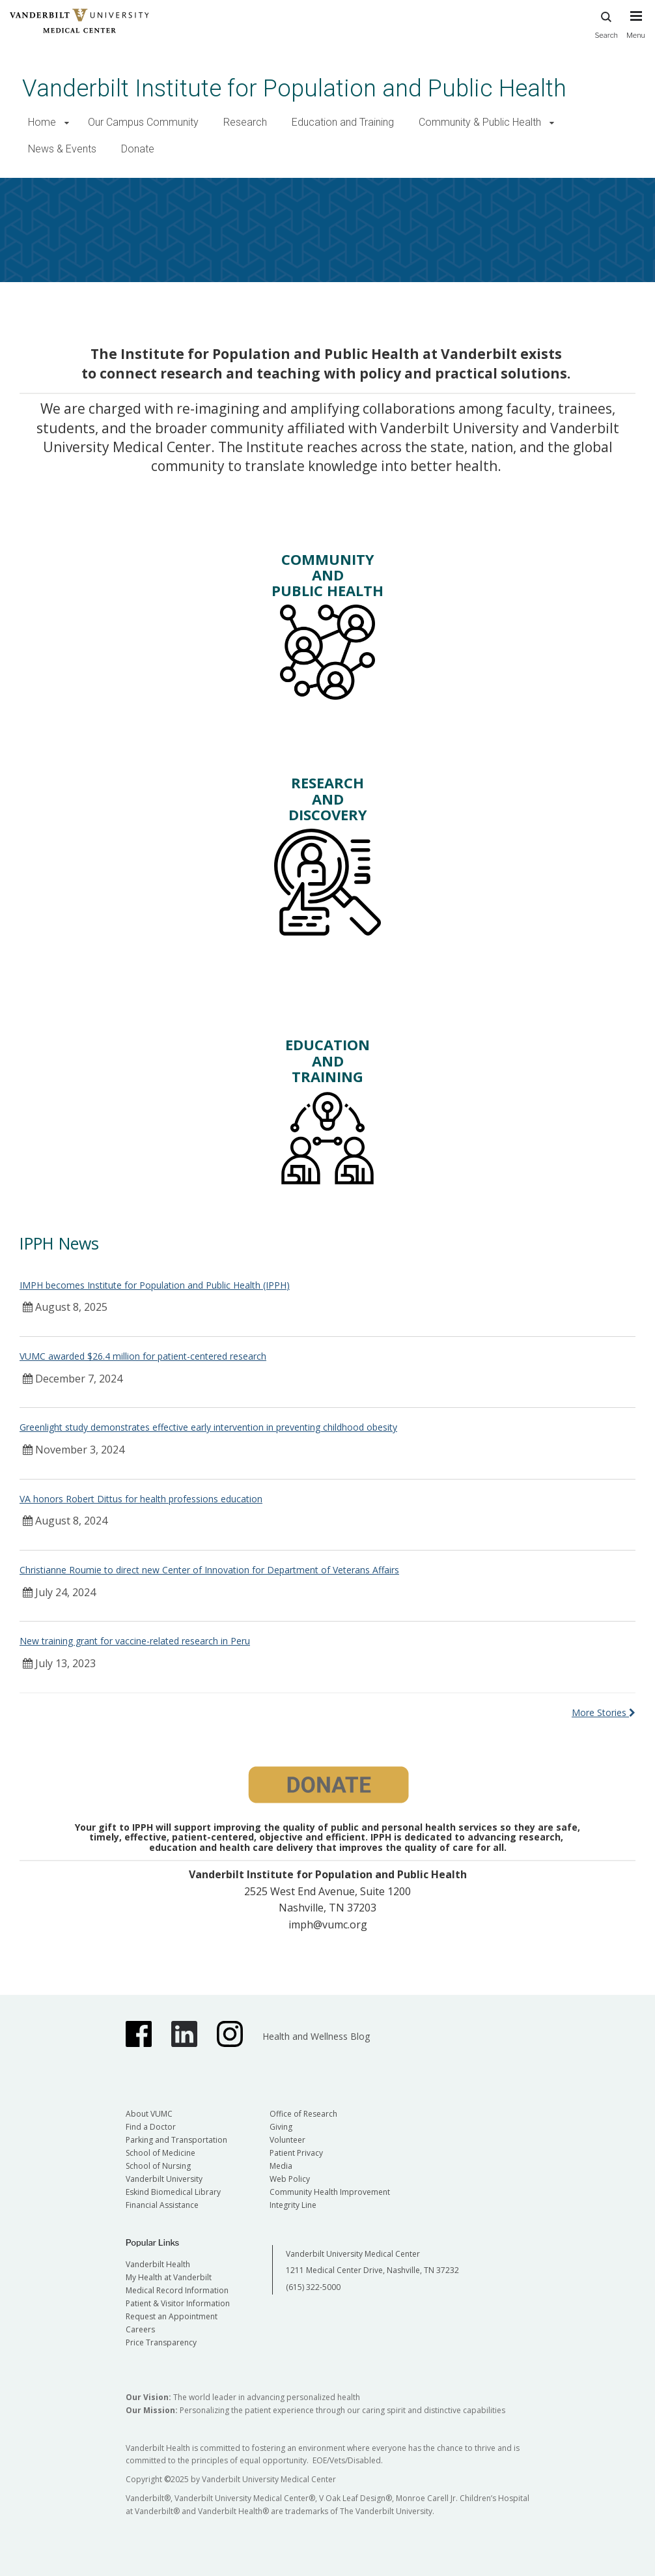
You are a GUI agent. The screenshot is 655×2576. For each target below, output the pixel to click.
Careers (140, 2329)
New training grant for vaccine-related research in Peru (135, 1641)
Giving (281, 2126)
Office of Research (303, 2113)
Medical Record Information (177, 2290)
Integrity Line (293, 2205)
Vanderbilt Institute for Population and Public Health (294, 88)
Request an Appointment (171, 2316)
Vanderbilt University (164, 2178)
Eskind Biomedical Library (173, 2191)
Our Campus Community (143, 122)
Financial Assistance (162, 2205)
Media (281, 2165)
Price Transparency (161, 2342)
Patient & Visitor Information (178, 2303)
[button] (67, 122)
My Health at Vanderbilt (169, 2277)
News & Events (62, 149)
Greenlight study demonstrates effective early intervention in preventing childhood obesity (208, 1427)
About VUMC (149, 2113)
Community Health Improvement (330, 2191)
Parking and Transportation (176, 2139)
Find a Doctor (151, 2126)
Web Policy (290, 2178)
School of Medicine (160, 2152)
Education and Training (343, 122)
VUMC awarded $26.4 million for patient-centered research (143, 1356)
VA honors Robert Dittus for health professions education (141, 1499)
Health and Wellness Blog (316, 2036)
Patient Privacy (296, 2152)
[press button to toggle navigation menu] (635, 31)
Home (42, 122)
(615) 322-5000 (313, 2287)
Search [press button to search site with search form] (606, 23)
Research (245, 122)
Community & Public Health (480, 122)
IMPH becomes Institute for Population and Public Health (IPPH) (155, 1285)
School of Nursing (158, 2165)
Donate (137, 149)
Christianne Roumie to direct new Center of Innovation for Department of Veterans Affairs (209, 1570)
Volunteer (287, 2139)
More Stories (603, 1712)
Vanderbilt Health (158, 2264)
